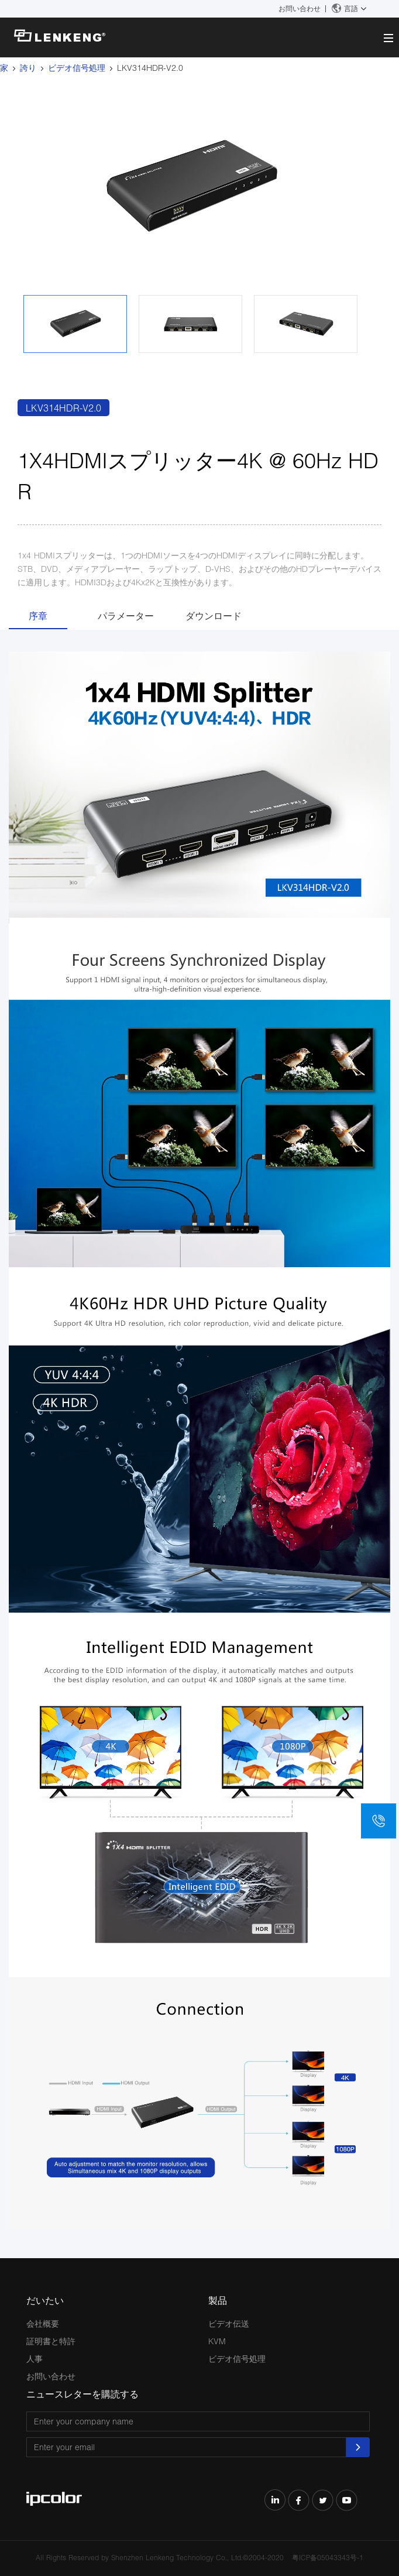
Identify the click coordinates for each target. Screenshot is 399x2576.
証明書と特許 (50, 2341)
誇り (28, 68)
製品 (217, 2300)
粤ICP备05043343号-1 (327, 2557)
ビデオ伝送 (228, 2323)
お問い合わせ (299, 8)
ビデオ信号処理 (76, 68)
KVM (217, 2341)
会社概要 (42, 2323)
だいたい (45, 2300)
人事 (34, 2359)
